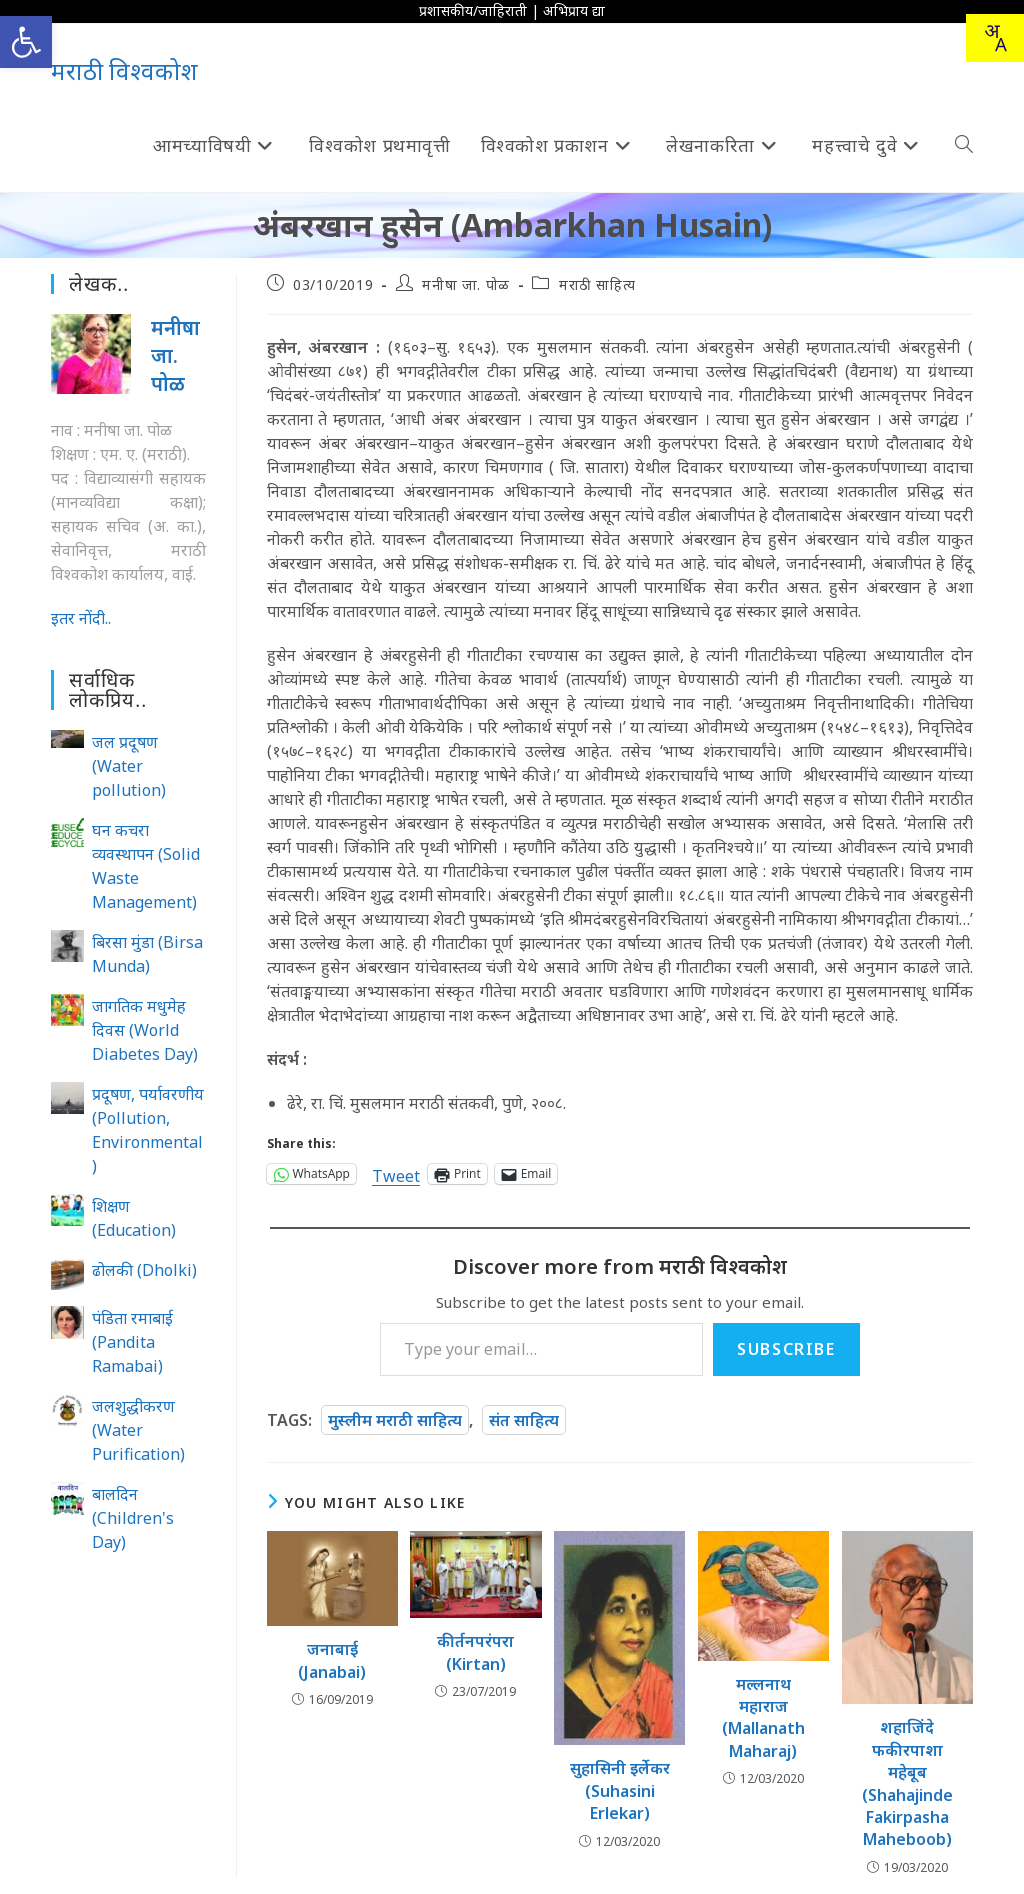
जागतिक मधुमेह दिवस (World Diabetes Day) (145, 1030)
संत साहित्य (524, 1420)
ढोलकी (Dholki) (144, 1270)
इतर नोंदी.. (81, 618)
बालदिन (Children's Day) (133, 1518)
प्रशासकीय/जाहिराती (473, 10)
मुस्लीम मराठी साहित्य (395, 1420)
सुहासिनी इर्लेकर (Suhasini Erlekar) (620, 1790)
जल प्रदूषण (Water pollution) (129, 766)
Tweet (396, 1173)
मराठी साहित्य (597, 284)
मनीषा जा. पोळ (465, 284)
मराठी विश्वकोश (124, 70)
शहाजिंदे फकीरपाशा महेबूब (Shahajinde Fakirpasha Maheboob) (907, 1783)
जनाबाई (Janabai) (332, 1660)
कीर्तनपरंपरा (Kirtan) (475, 1652)
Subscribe (786, 1349)
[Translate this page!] (995, 38)
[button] (26, 42)
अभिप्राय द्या (574, 10)
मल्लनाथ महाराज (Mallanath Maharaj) (763, 1717)
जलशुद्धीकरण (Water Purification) (138, 1430)
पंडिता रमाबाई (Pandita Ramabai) (132, 1342)
